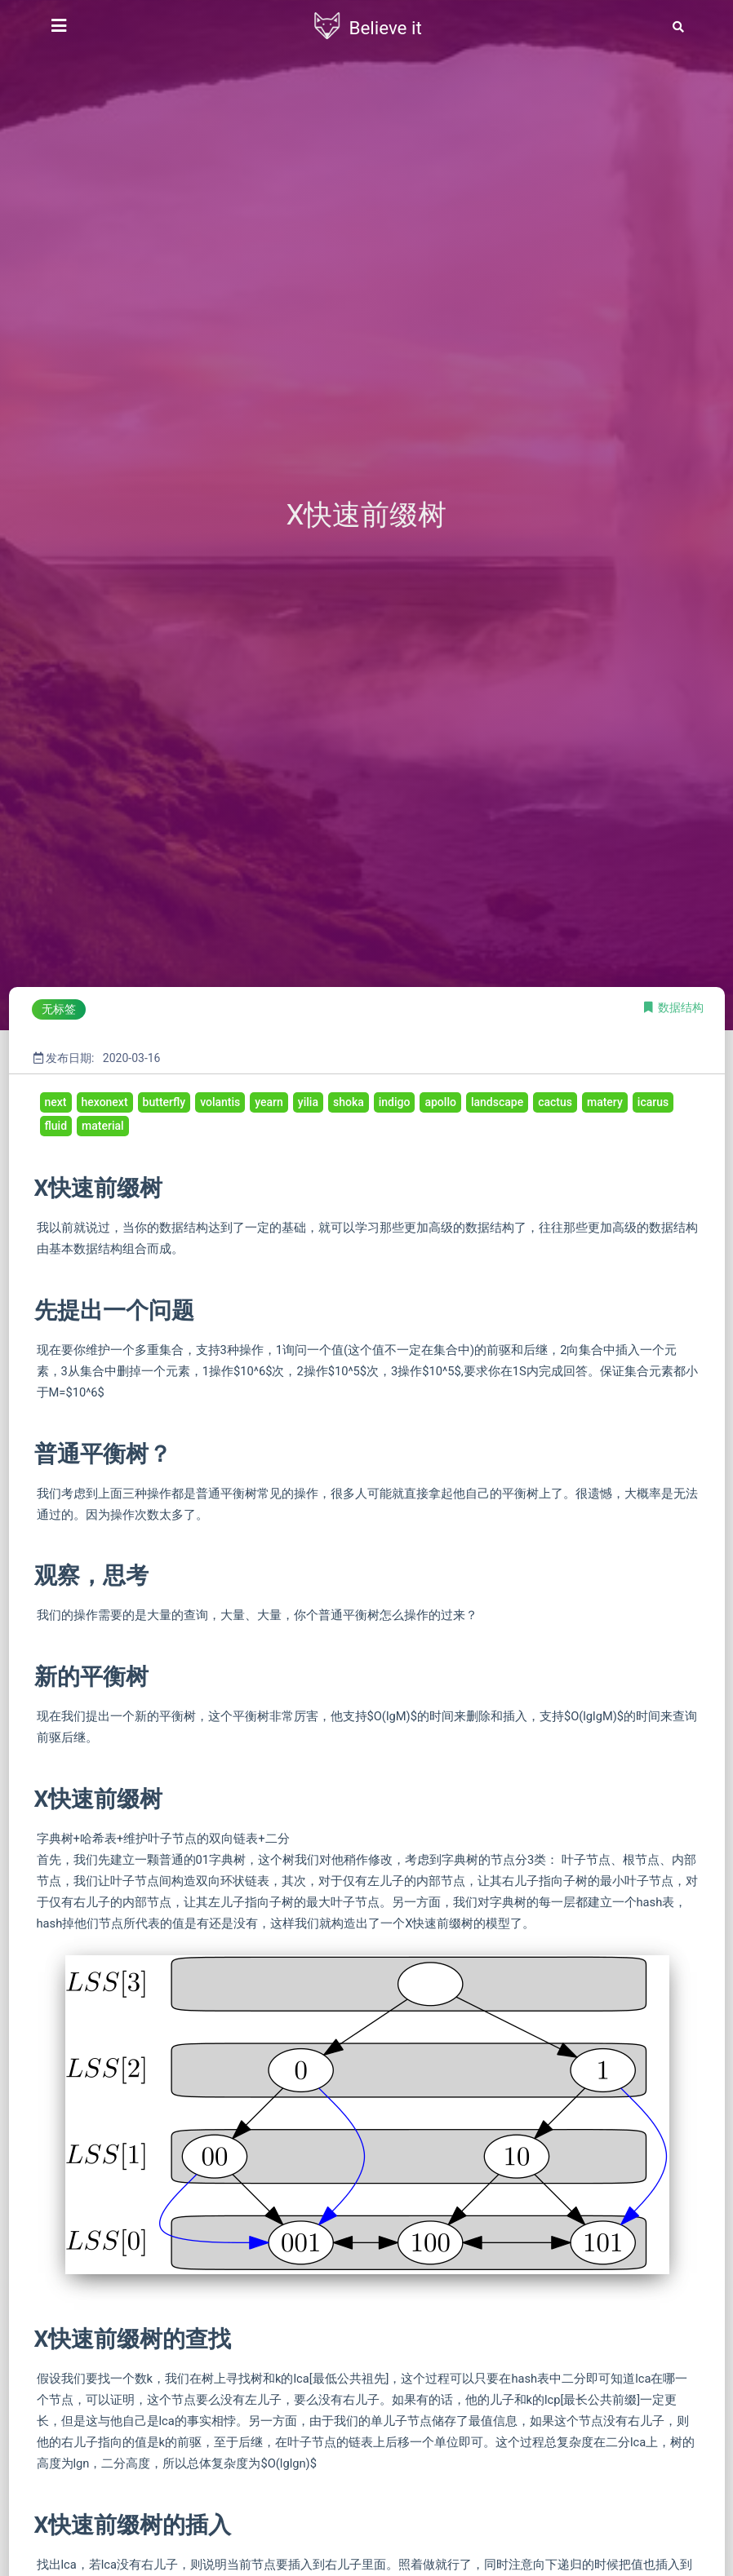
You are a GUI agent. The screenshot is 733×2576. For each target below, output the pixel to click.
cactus (555, 1102)
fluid (56, 1125)
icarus (653, 1102)
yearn (269, 1102)
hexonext (105, 1102)
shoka (348, 1102)
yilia (308, 1102)
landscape (497, 1102)
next (56, 1102)
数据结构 (681, 1007)
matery (605, 1102)
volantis (220, 1102)
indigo (395, 1102)
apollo (439, 1102)
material (103, 1125)
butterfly (164, 1102)
